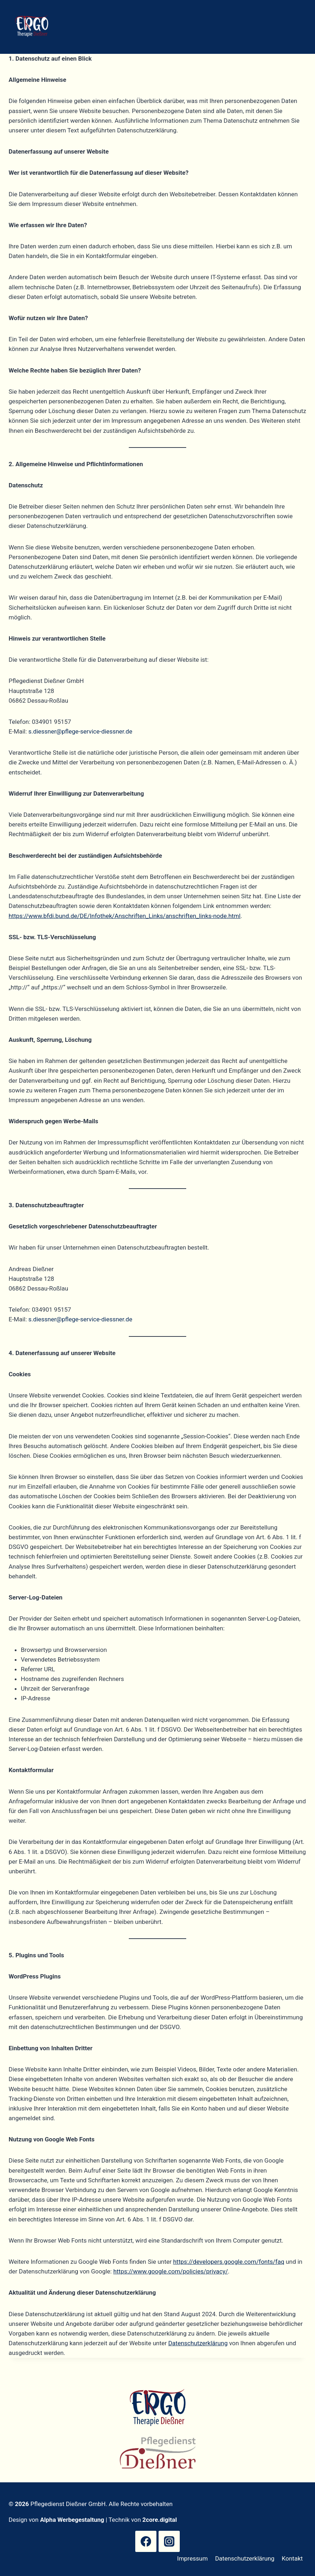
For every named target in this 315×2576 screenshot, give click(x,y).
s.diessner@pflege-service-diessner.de (80, 731)
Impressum (192, 2558)
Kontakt (292, 2558)
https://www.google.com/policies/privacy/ (170, 2271)
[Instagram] (169, 2541)
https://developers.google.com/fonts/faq (228, 2261)
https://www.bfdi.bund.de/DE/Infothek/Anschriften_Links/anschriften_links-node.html (124, 915)
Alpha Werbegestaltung (72, 2519)
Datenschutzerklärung (197, 2343)
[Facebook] (145, 2541)
